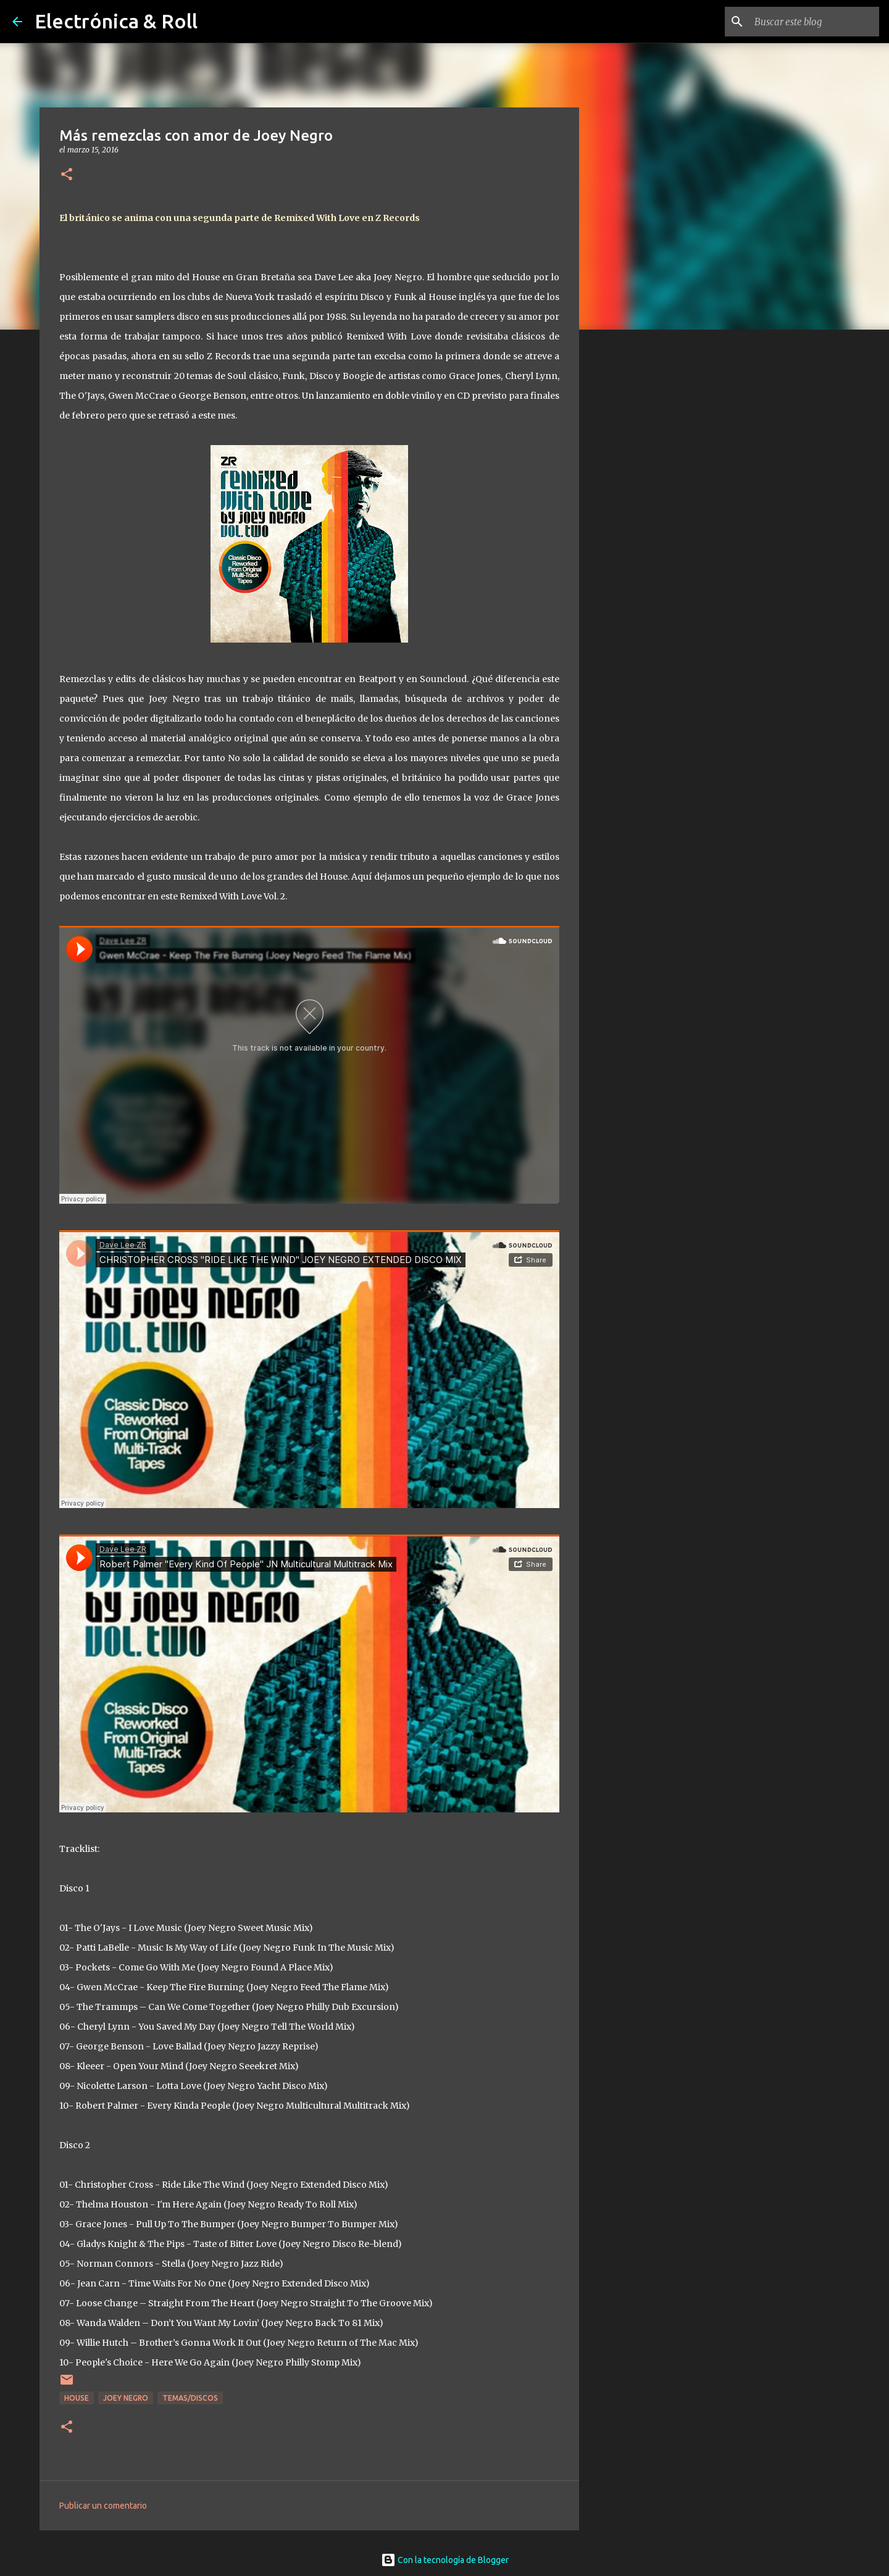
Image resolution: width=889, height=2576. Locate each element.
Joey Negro (125, 2398)
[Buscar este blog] (814, 21)
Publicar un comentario (103, 2506)
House (76, 2398)
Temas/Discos (190, 2398)
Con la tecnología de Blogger (445, 2560)
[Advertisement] (642, 533)
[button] (66, 175)
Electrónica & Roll (116, 21)
